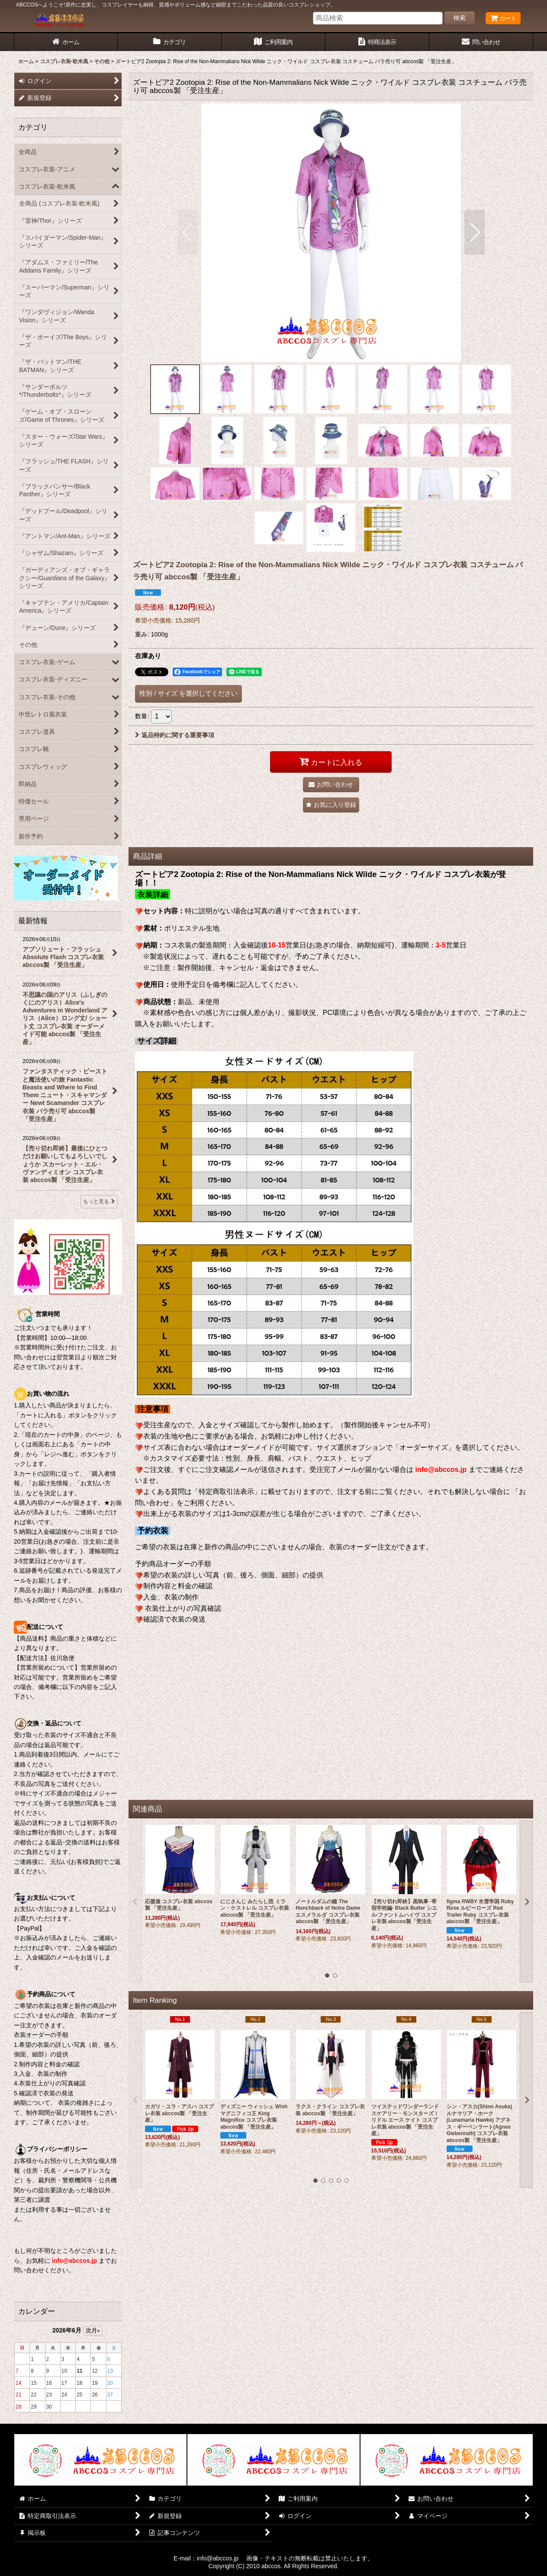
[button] (187, 232)
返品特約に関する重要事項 (174, 735)
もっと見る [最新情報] (99, 1201)
